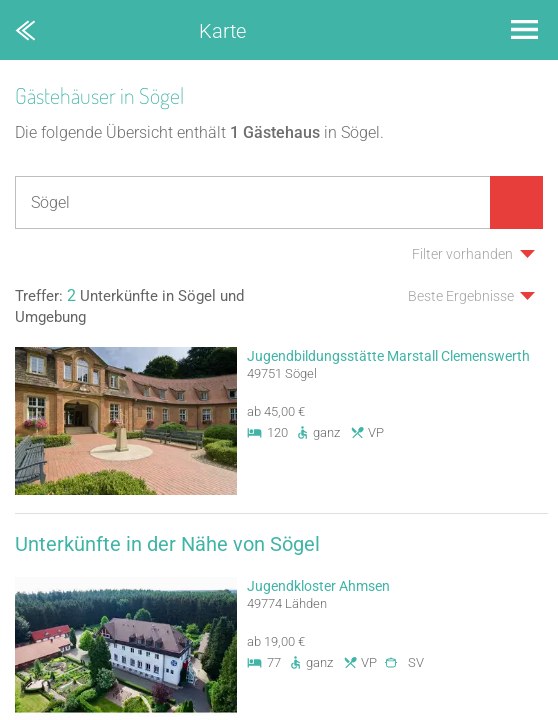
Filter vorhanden (462, 254)
